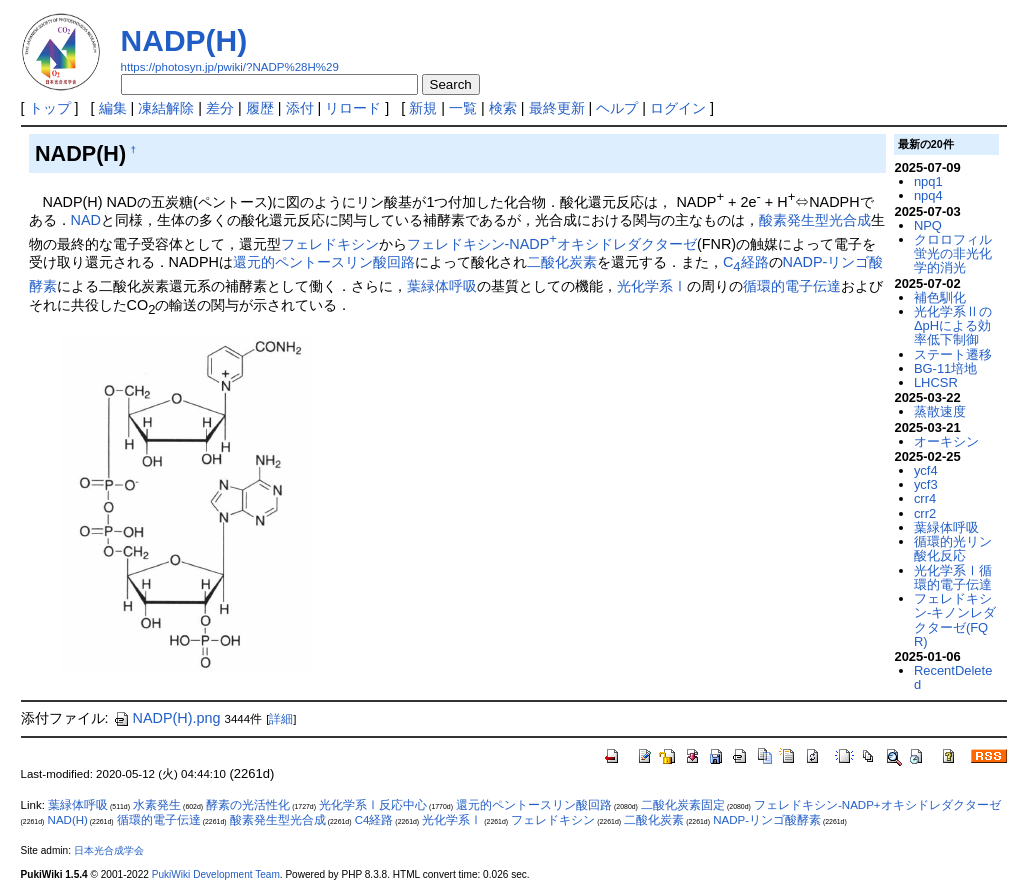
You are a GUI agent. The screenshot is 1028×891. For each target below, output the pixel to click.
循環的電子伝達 (792, 286)
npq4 (928, 195)
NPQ (928, 225)
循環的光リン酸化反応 (953, 548)
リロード (353, 108)
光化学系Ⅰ (652, 286)
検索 (503, 108)
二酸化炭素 (562, 262)
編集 (113, 108)
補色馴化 (940, 297)
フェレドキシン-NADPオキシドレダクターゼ (552, 244)
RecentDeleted (953, 677)
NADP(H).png (167, 718)
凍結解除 (166, 108)
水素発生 (157, 805)
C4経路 (374, 820)
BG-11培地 (945, 368)
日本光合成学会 (109, 850)
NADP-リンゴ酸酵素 (767, 820)
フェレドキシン (330, 244)
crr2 (925, 513)
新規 (423, 108)
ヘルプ (617, 108)
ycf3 (926, 484)
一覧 (463, 108)
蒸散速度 (940, 411)
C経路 (746, 262)
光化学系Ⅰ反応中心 (373, 805)
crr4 (925, 498)
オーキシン (946, 441)
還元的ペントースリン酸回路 (324, 262)
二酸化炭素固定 (683, 805)
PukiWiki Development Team (216, 874)
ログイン (678, 108)
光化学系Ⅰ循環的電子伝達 (953, 577)
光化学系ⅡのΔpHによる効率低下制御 (953, 326)
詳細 (281, 719)
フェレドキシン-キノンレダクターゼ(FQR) (955, 620)
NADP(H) (184, 40)
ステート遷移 (953, 354)
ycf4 (926, 470)
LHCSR (936, 382)
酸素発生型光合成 (815, 220)
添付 (300, 108)
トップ (50, 108)
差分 (220, 108)
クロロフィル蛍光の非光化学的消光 (953, 254)
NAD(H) (68, 820)
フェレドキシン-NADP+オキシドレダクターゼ (877, 805)
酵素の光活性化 (248, 805)
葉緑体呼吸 (442, 286)
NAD (86, 220)
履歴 (260, 108)
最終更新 (557, 108)
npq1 (928, 181)
